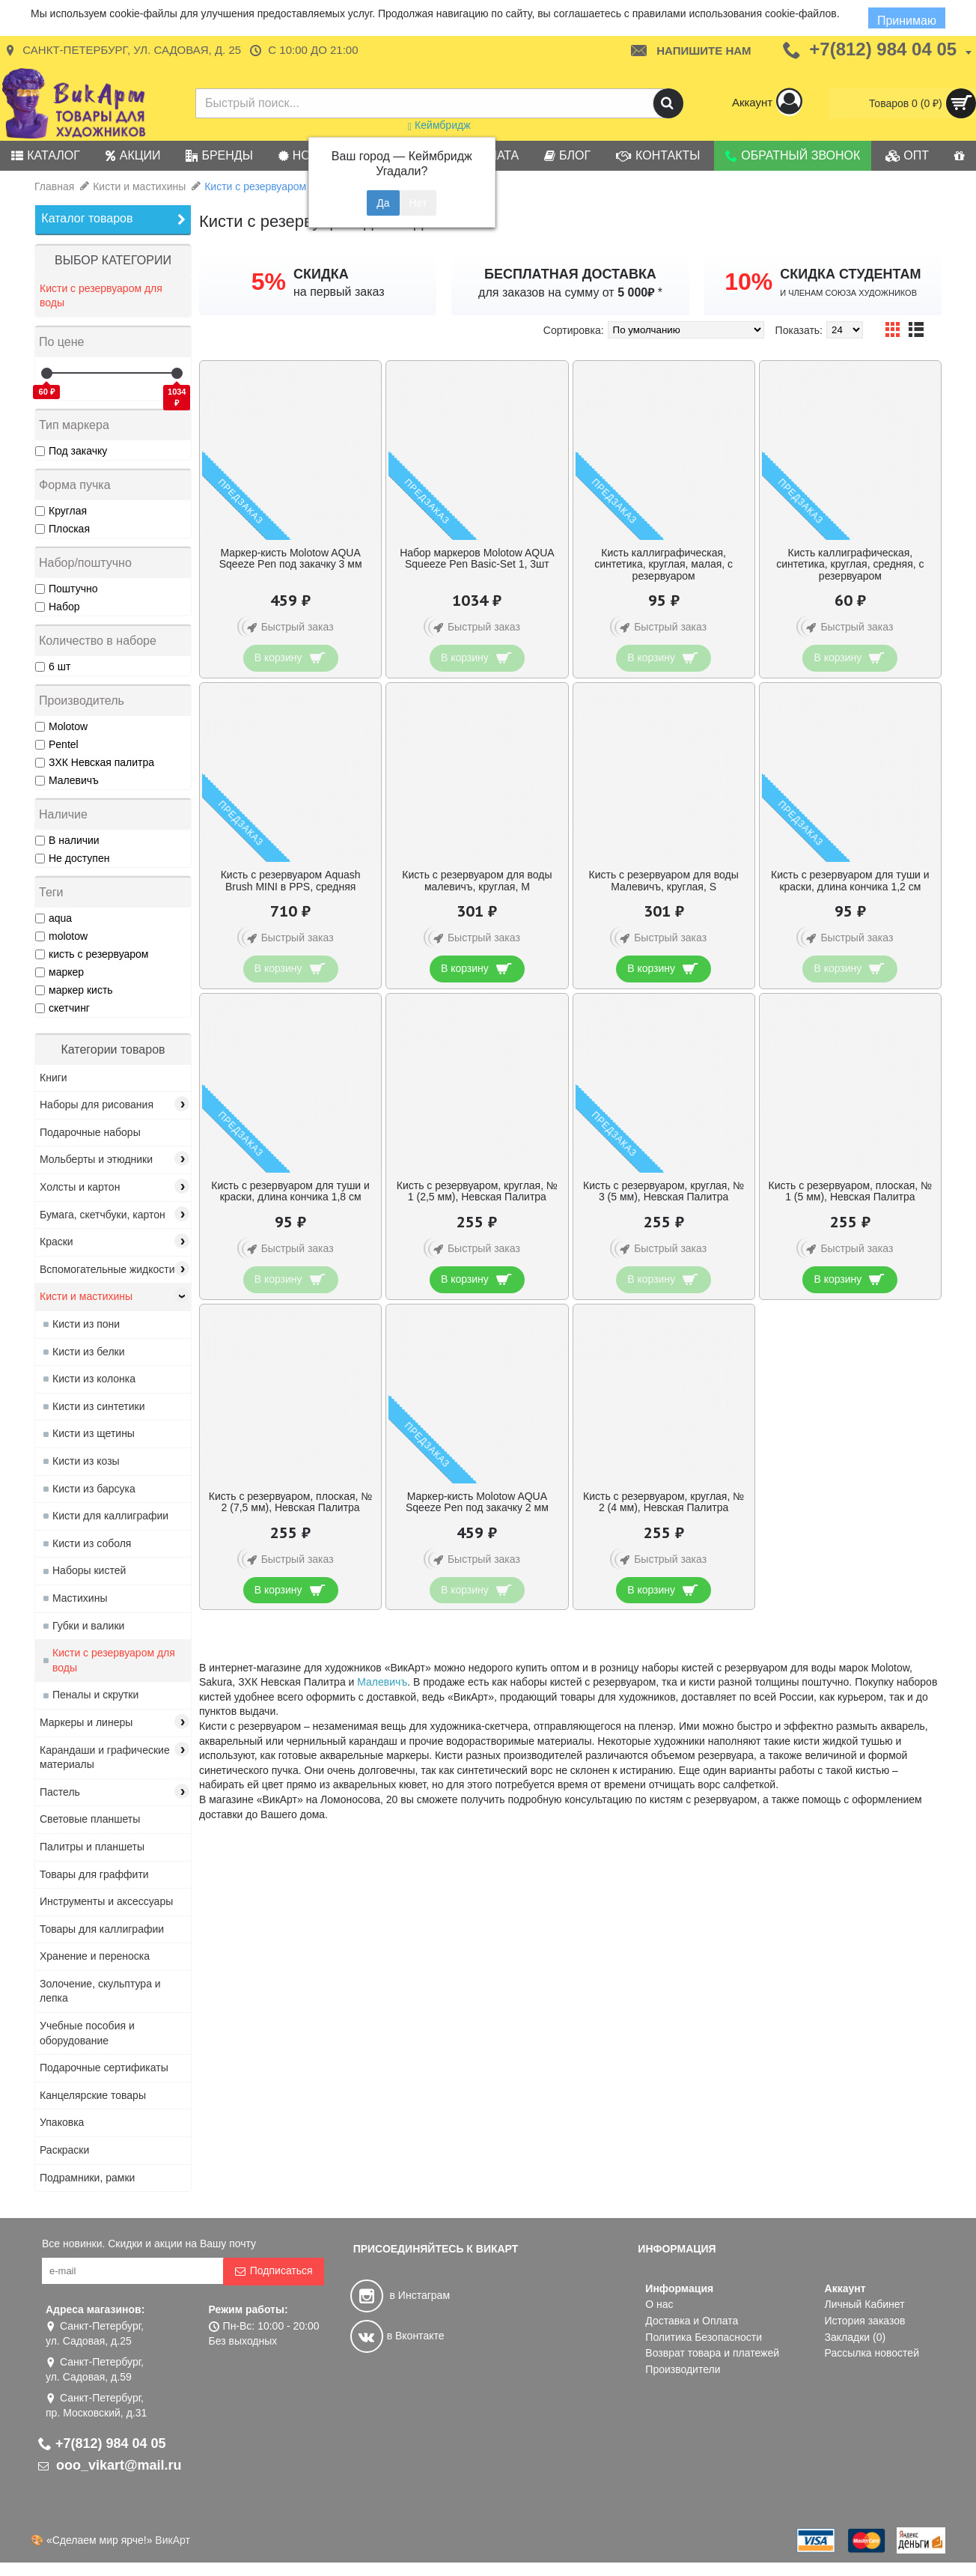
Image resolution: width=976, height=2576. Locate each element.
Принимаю (906, 20)
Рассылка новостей (872, 2353)
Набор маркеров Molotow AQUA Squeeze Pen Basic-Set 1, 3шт (477, 558)
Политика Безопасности (703, 2337)
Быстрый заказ (288, 627)
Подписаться (273, 2270)
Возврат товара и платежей (712, 2353)
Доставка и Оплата (691, 2321)
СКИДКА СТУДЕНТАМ (850, 274)
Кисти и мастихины (139, 186)
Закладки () (855, 2337)
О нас (659, 2304)
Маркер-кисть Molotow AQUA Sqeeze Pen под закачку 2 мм (477, 1501)
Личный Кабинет (865, 2304)
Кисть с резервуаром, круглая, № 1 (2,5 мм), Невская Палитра (477, 1191)
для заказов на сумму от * (570, 292)
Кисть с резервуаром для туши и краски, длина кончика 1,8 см (290, 1191)
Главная (54, 186)
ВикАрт (172, 2540)
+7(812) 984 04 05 (102, 2443)
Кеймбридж (439, 125)
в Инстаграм (400, 2295)
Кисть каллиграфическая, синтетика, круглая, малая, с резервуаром (663, 564)
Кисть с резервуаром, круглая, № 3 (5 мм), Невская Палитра (663, 1191)
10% (748, 281)
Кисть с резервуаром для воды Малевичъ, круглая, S (664, 880)
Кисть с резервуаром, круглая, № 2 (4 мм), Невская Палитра (663, 1501)
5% (268, 281)
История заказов (865, 2321)
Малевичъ (382, 1682)
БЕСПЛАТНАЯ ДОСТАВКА (570, 274)
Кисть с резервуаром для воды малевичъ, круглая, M (477, 880)
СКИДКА (321, 274)
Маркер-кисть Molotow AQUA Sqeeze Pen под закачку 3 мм (290, 558)
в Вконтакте (397, 2336)
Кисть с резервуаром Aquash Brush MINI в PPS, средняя (291, 880)
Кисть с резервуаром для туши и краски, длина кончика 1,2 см (850, 880)
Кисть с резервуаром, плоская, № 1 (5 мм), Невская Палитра (851, 1191)
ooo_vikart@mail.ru (110, 2465)
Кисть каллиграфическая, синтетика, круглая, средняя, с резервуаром (850, 564)
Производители (682, 2369)
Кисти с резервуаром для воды (279, 186)
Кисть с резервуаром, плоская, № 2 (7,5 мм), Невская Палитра (291, 1501)
